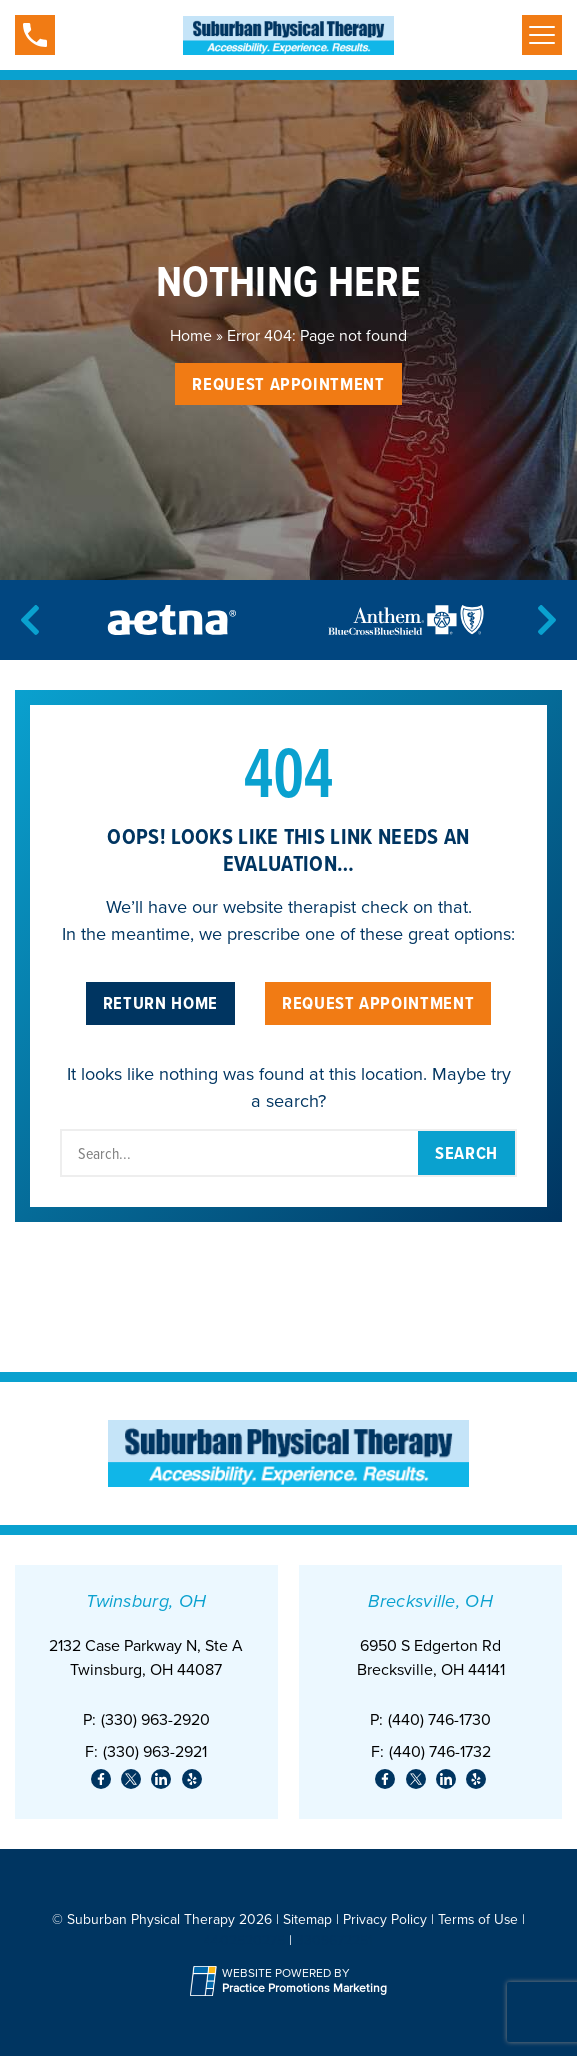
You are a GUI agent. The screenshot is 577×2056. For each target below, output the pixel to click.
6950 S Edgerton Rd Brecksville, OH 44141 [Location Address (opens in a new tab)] (431, 1657)
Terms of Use (478, 1919)
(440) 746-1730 (439, 1719)
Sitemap (307, 1919)
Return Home (160, 1002)
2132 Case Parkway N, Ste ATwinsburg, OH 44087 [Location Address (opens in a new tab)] (146, 1657)
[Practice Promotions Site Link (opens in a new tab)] (206, 1981)
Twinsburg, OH (146, 1601)
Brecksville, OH (430, 1601)
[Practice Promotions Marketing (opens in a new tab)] (304, 1988)
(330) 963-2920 (155, 1719)
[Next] (547, 620)
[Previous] (30, 620)
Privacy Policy (385, 1919)
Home (191, 335)
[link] (101, 1779)
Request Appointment (288, 383)
